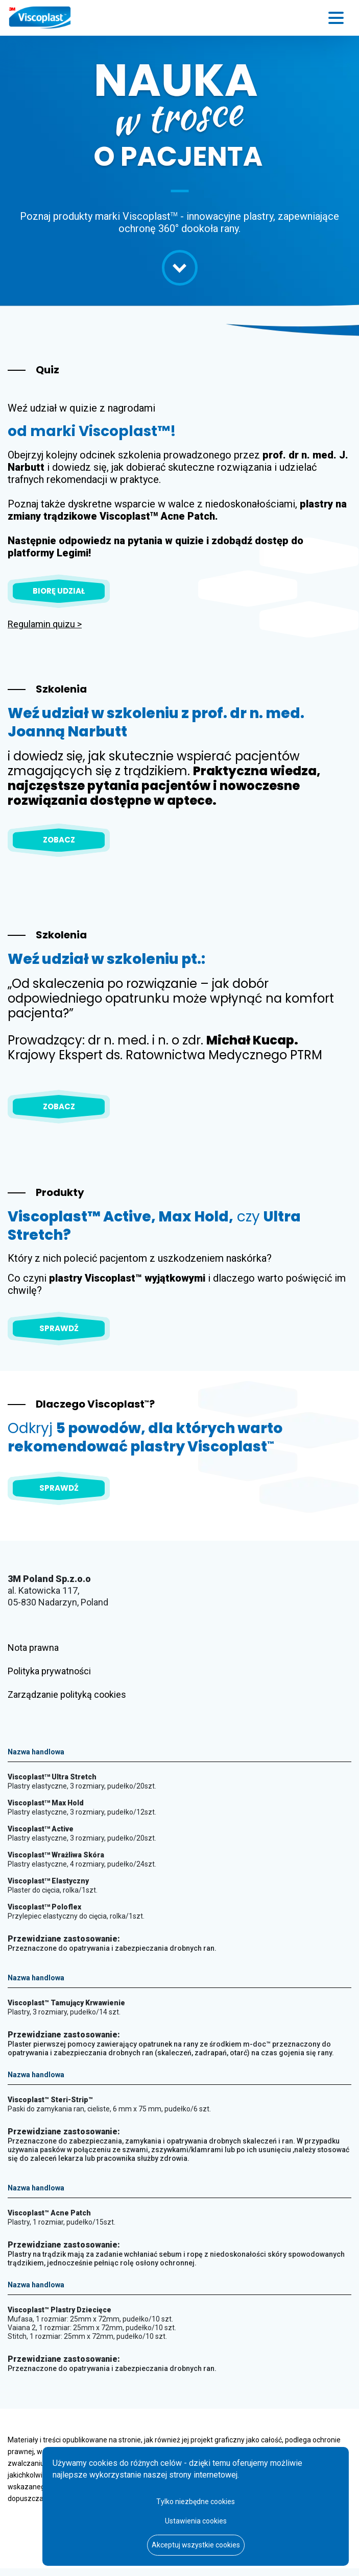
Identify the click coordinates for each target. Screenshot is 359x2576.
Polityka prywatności (49, 1671)
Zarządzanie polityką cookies (67, 1694)
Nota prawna (33, 1647)
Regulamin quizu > (45, 624)
